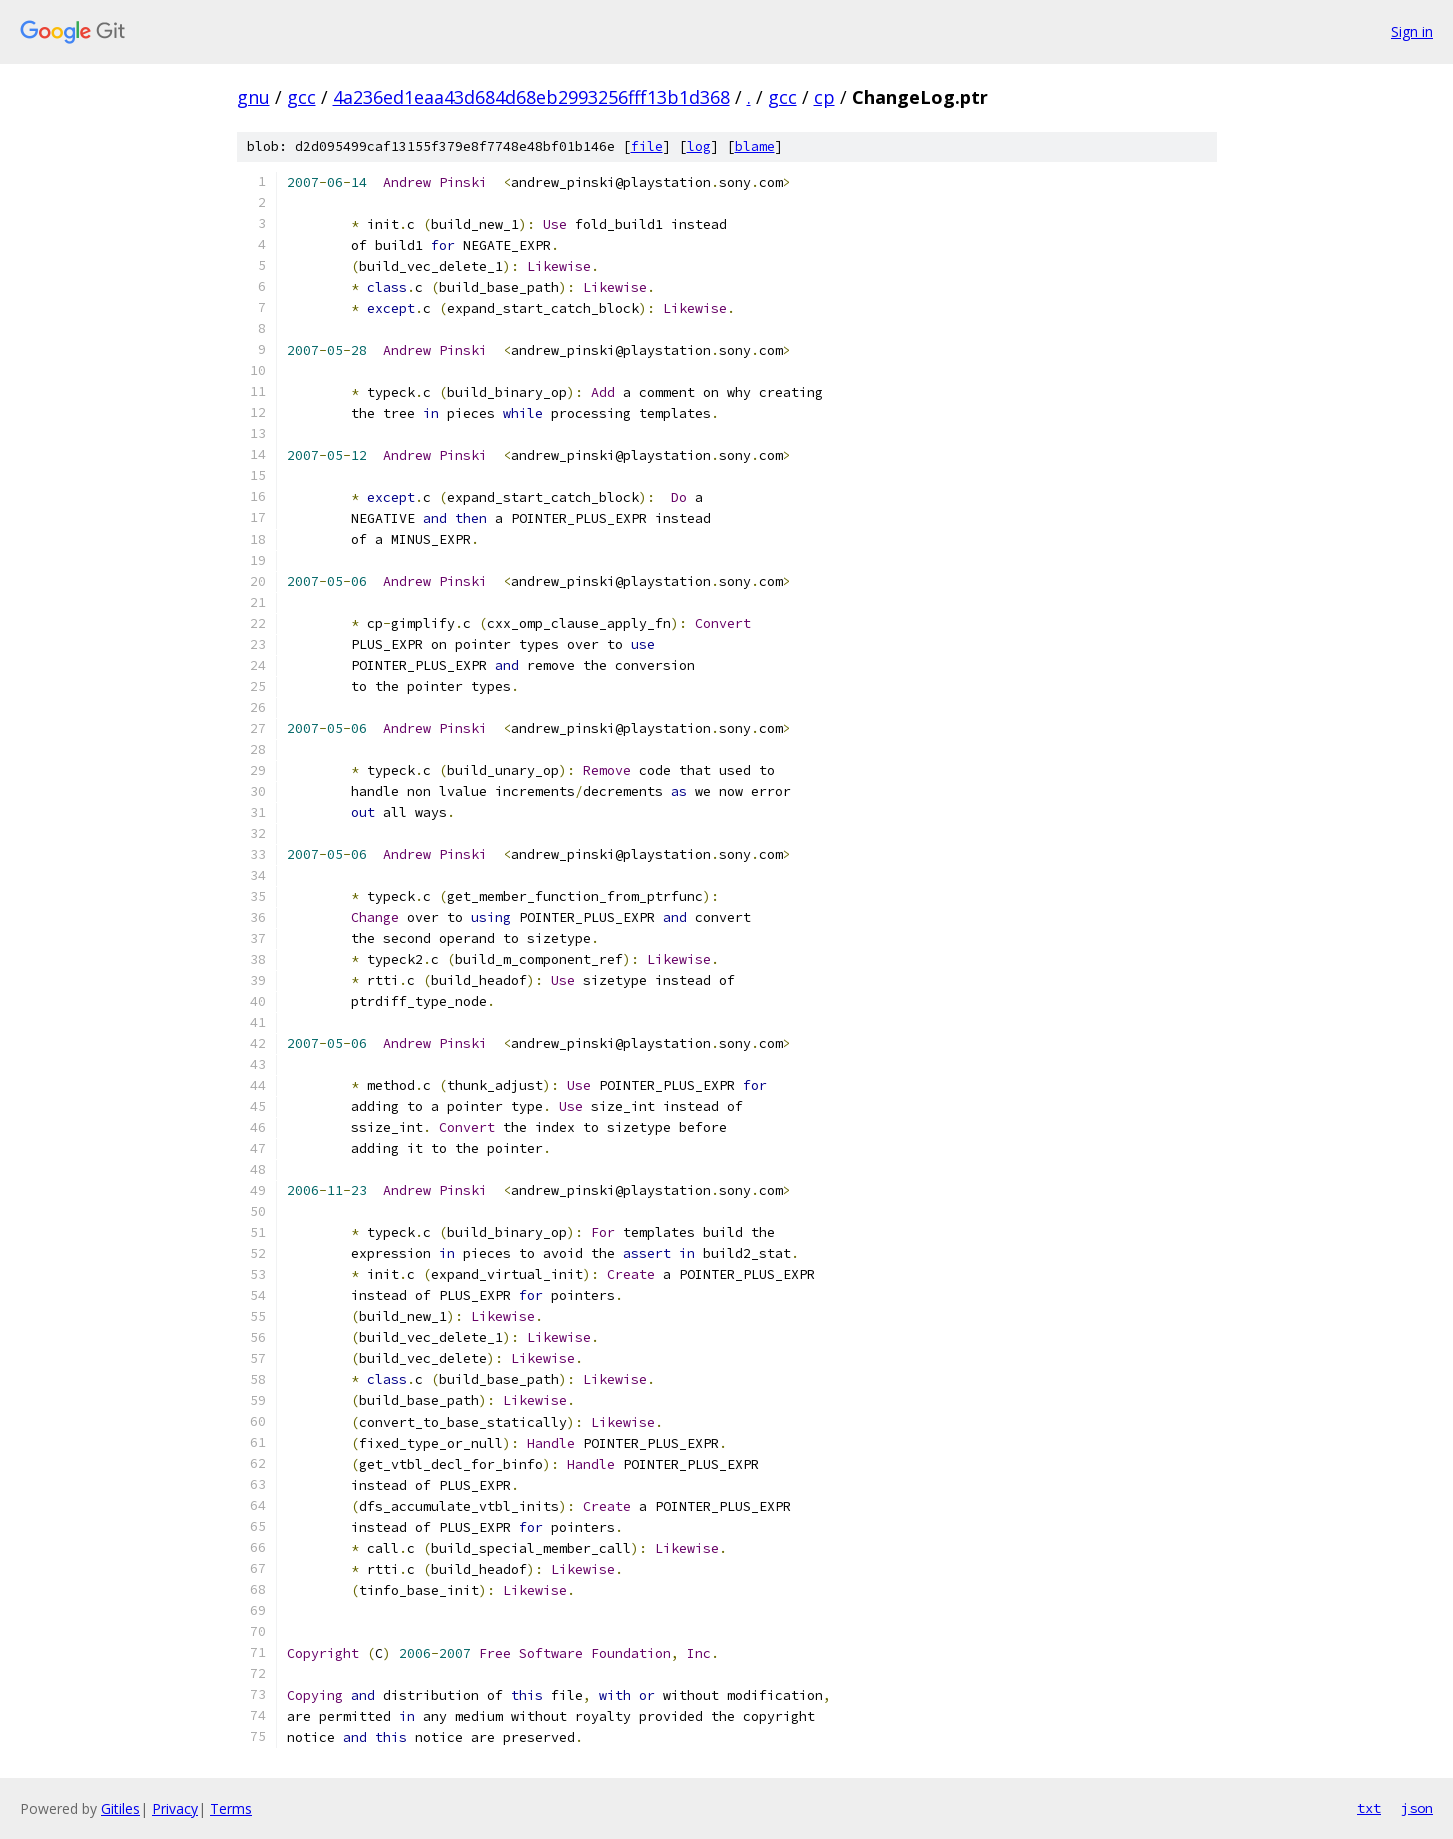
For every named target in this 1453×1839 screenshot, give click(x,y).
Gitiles (120, 1808)
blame (755, 146)
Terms (231, 1808)
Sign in (1412, 31)
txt (1369, 1808)
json (1417, 1808)
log (699, 146)
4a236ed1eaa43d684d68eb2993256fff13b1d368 (531, 97)
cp (824, 97)
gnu (253, 97)
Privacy (175, 1808)
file (647, 146)
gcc (301, 97)
